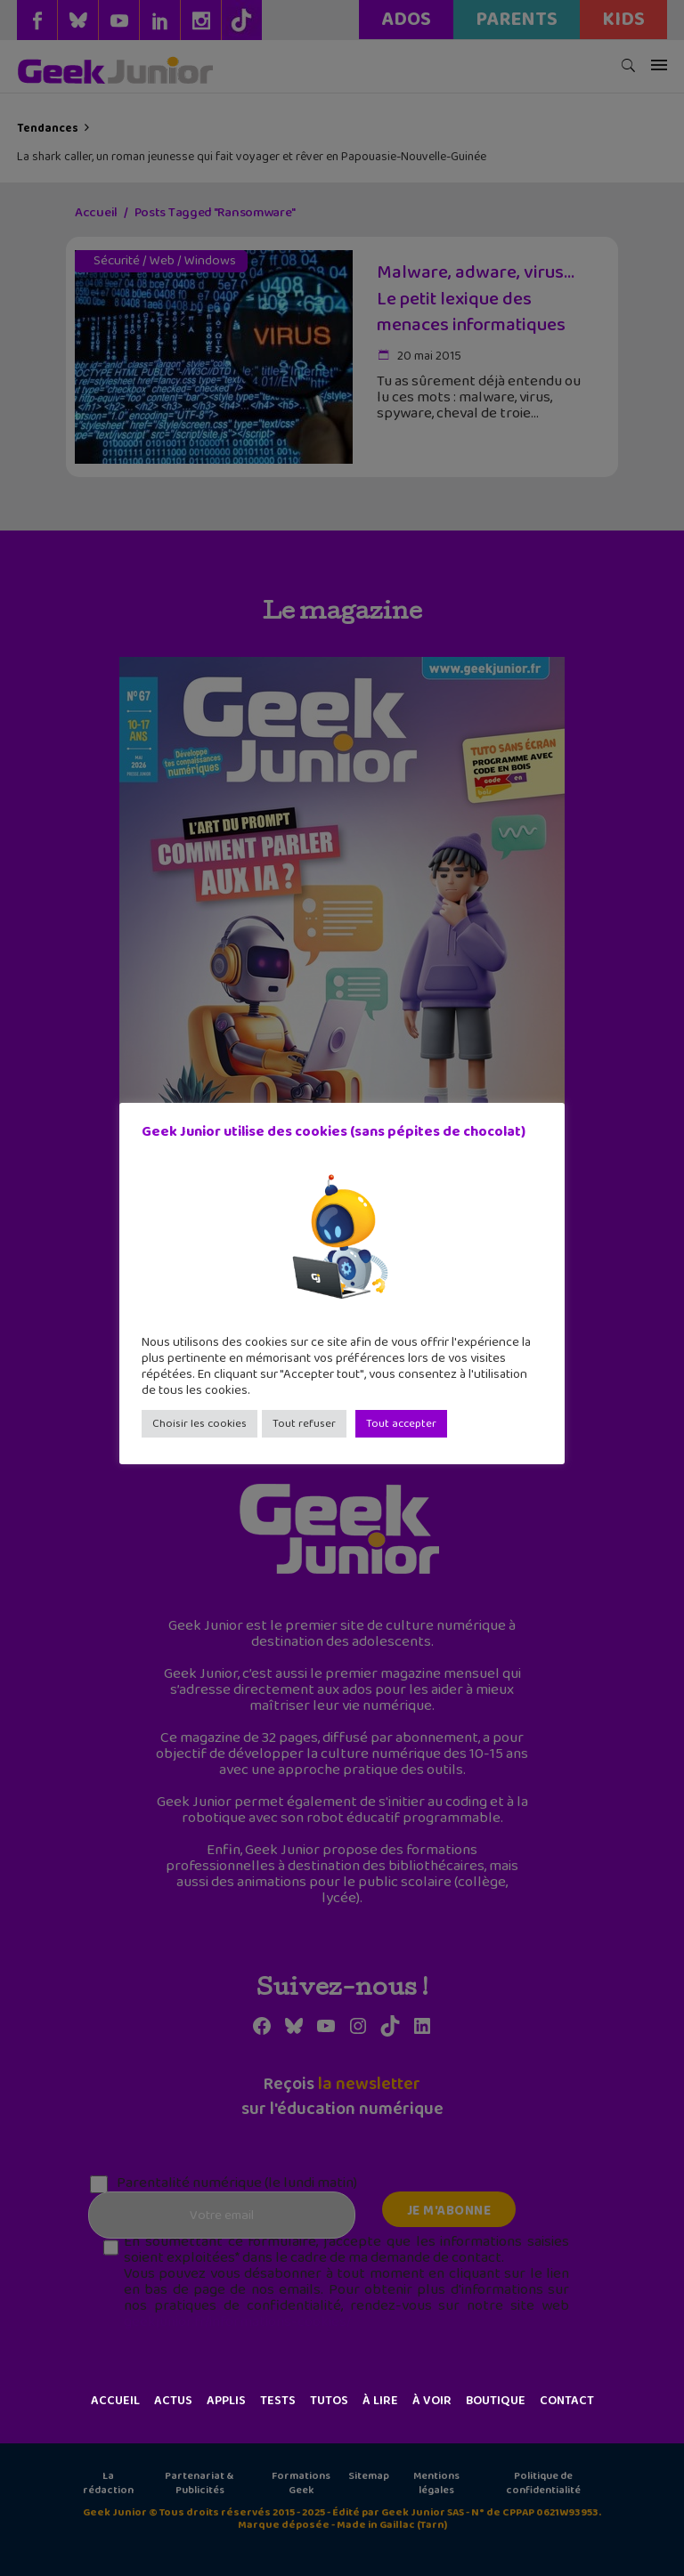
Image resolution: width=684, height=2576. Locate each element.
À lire (380, 2400)
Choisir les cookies (199, 1423)
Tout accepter (401, 1423)
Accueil (115, 2400)
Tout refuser (304, 1423)
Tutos (329, 2400)
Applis (226, 2400)
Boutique (495, 2400)
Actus (173, 2400)
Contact (567, 2400)
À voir (432, 2400)
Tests (278, 2400)
